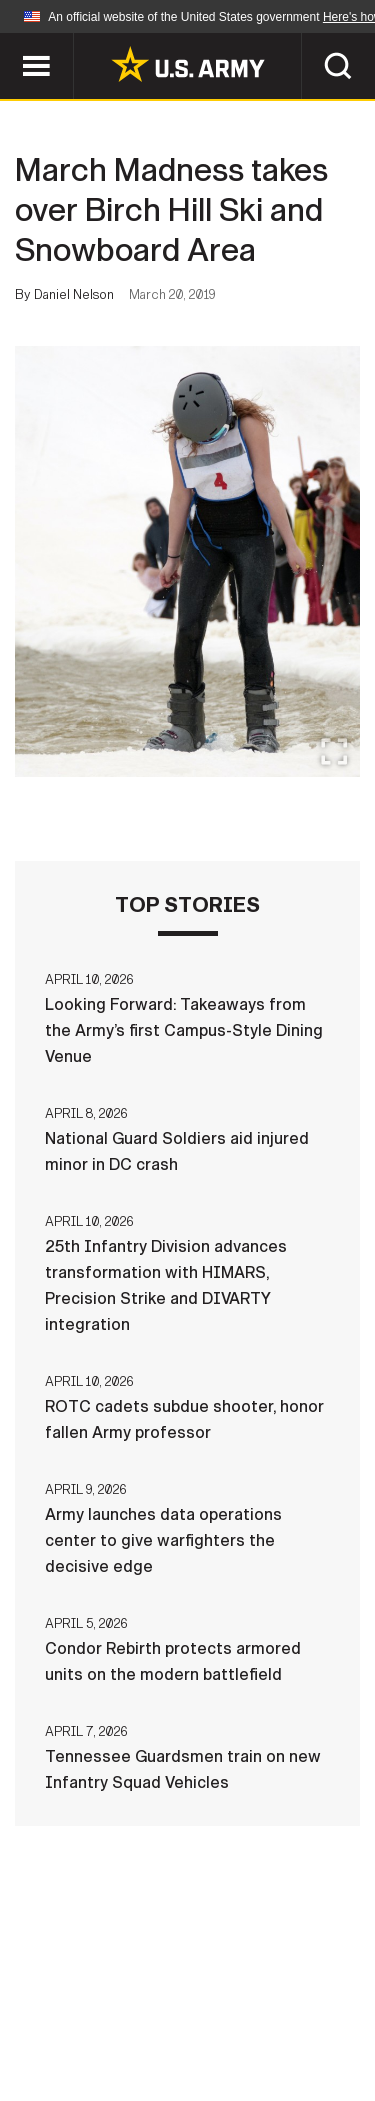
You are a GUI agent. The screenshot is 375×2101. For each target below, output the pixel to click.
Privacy (284, 1986)
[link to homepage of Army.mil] (188, 64)
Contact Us (177, 1986)
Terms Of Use (82, 2013)
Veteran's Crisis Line (249, 2040)
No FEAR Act (90, 2040)
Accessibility (219, 2013)
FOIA (325, 2013)
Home (80, 1986)
